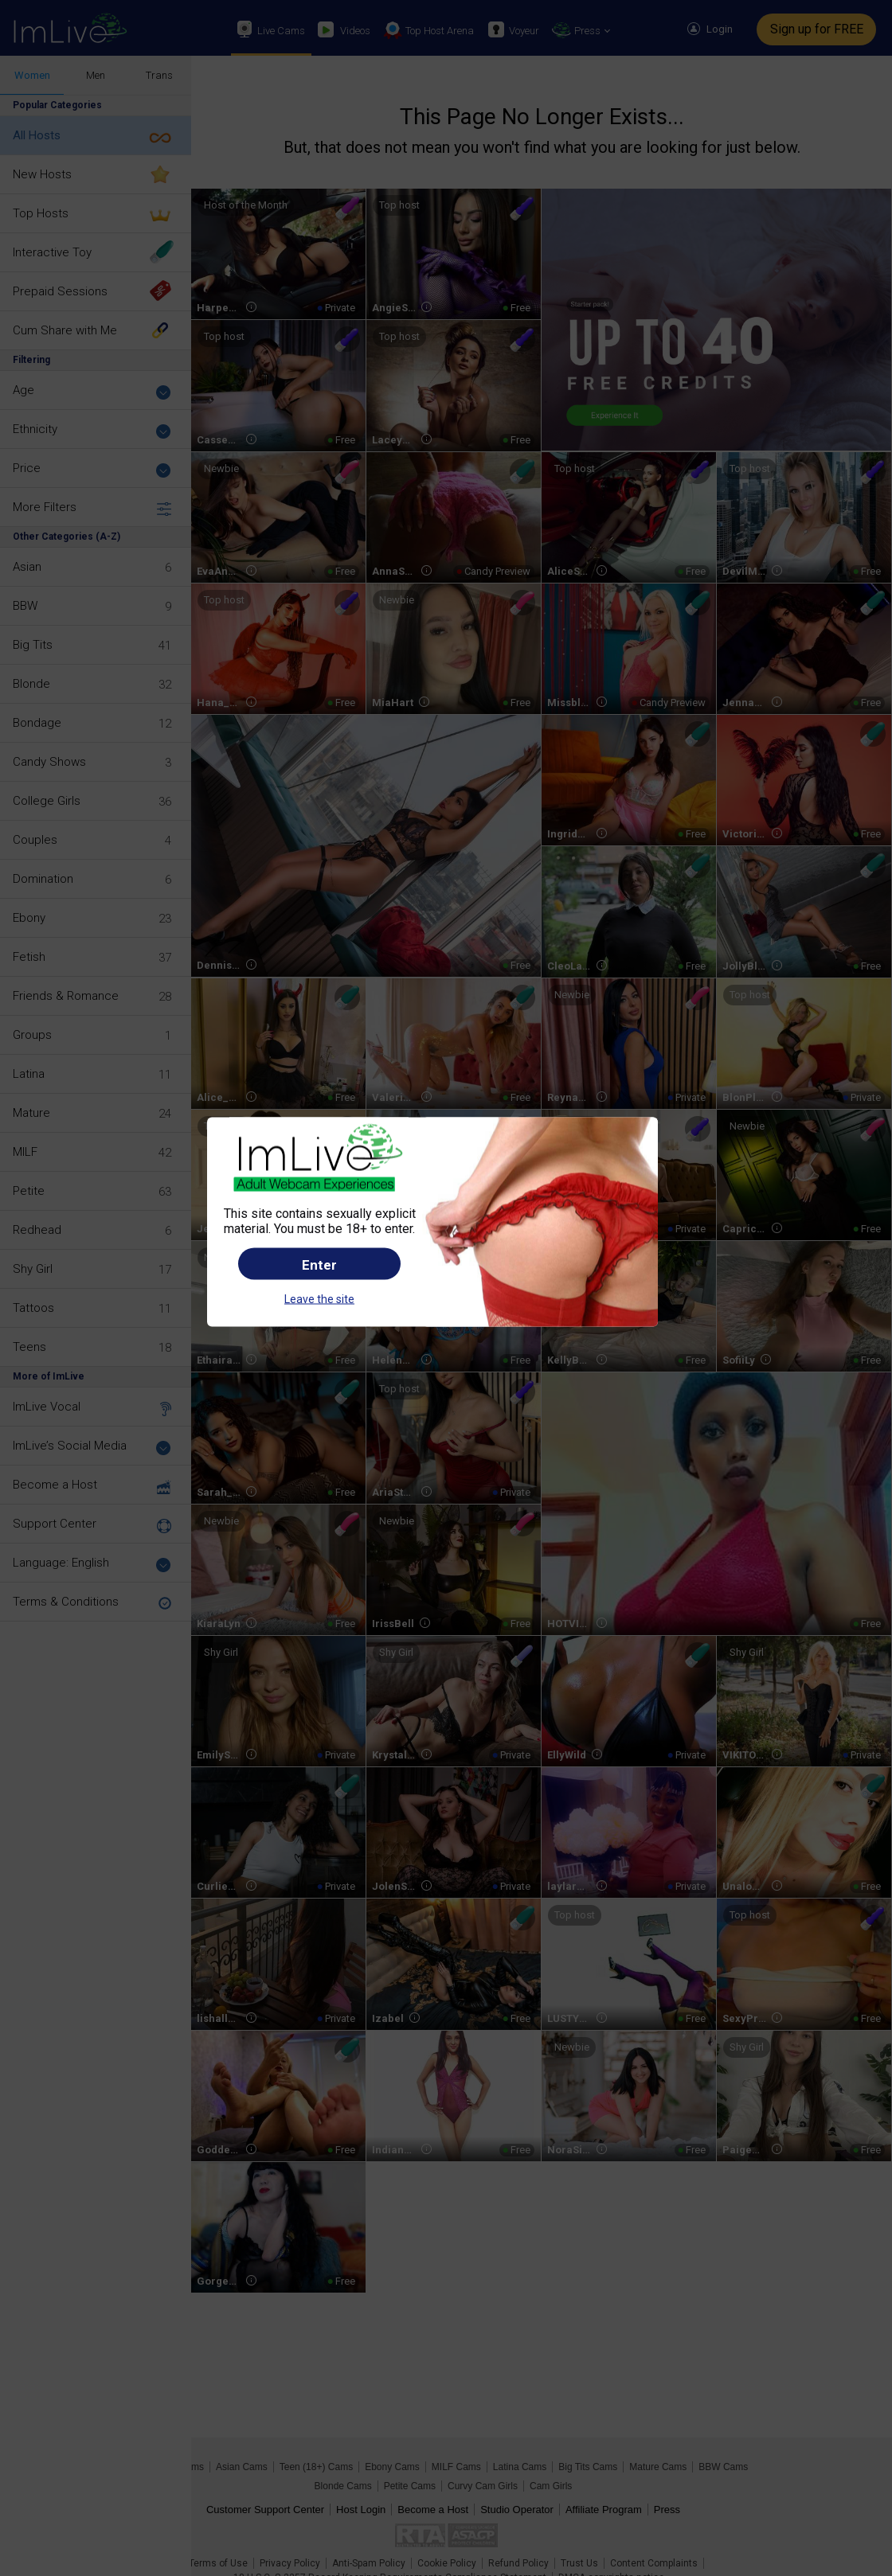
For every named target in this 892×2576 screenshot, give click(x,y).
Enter (319, 1265)
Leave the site (319, 1299)
